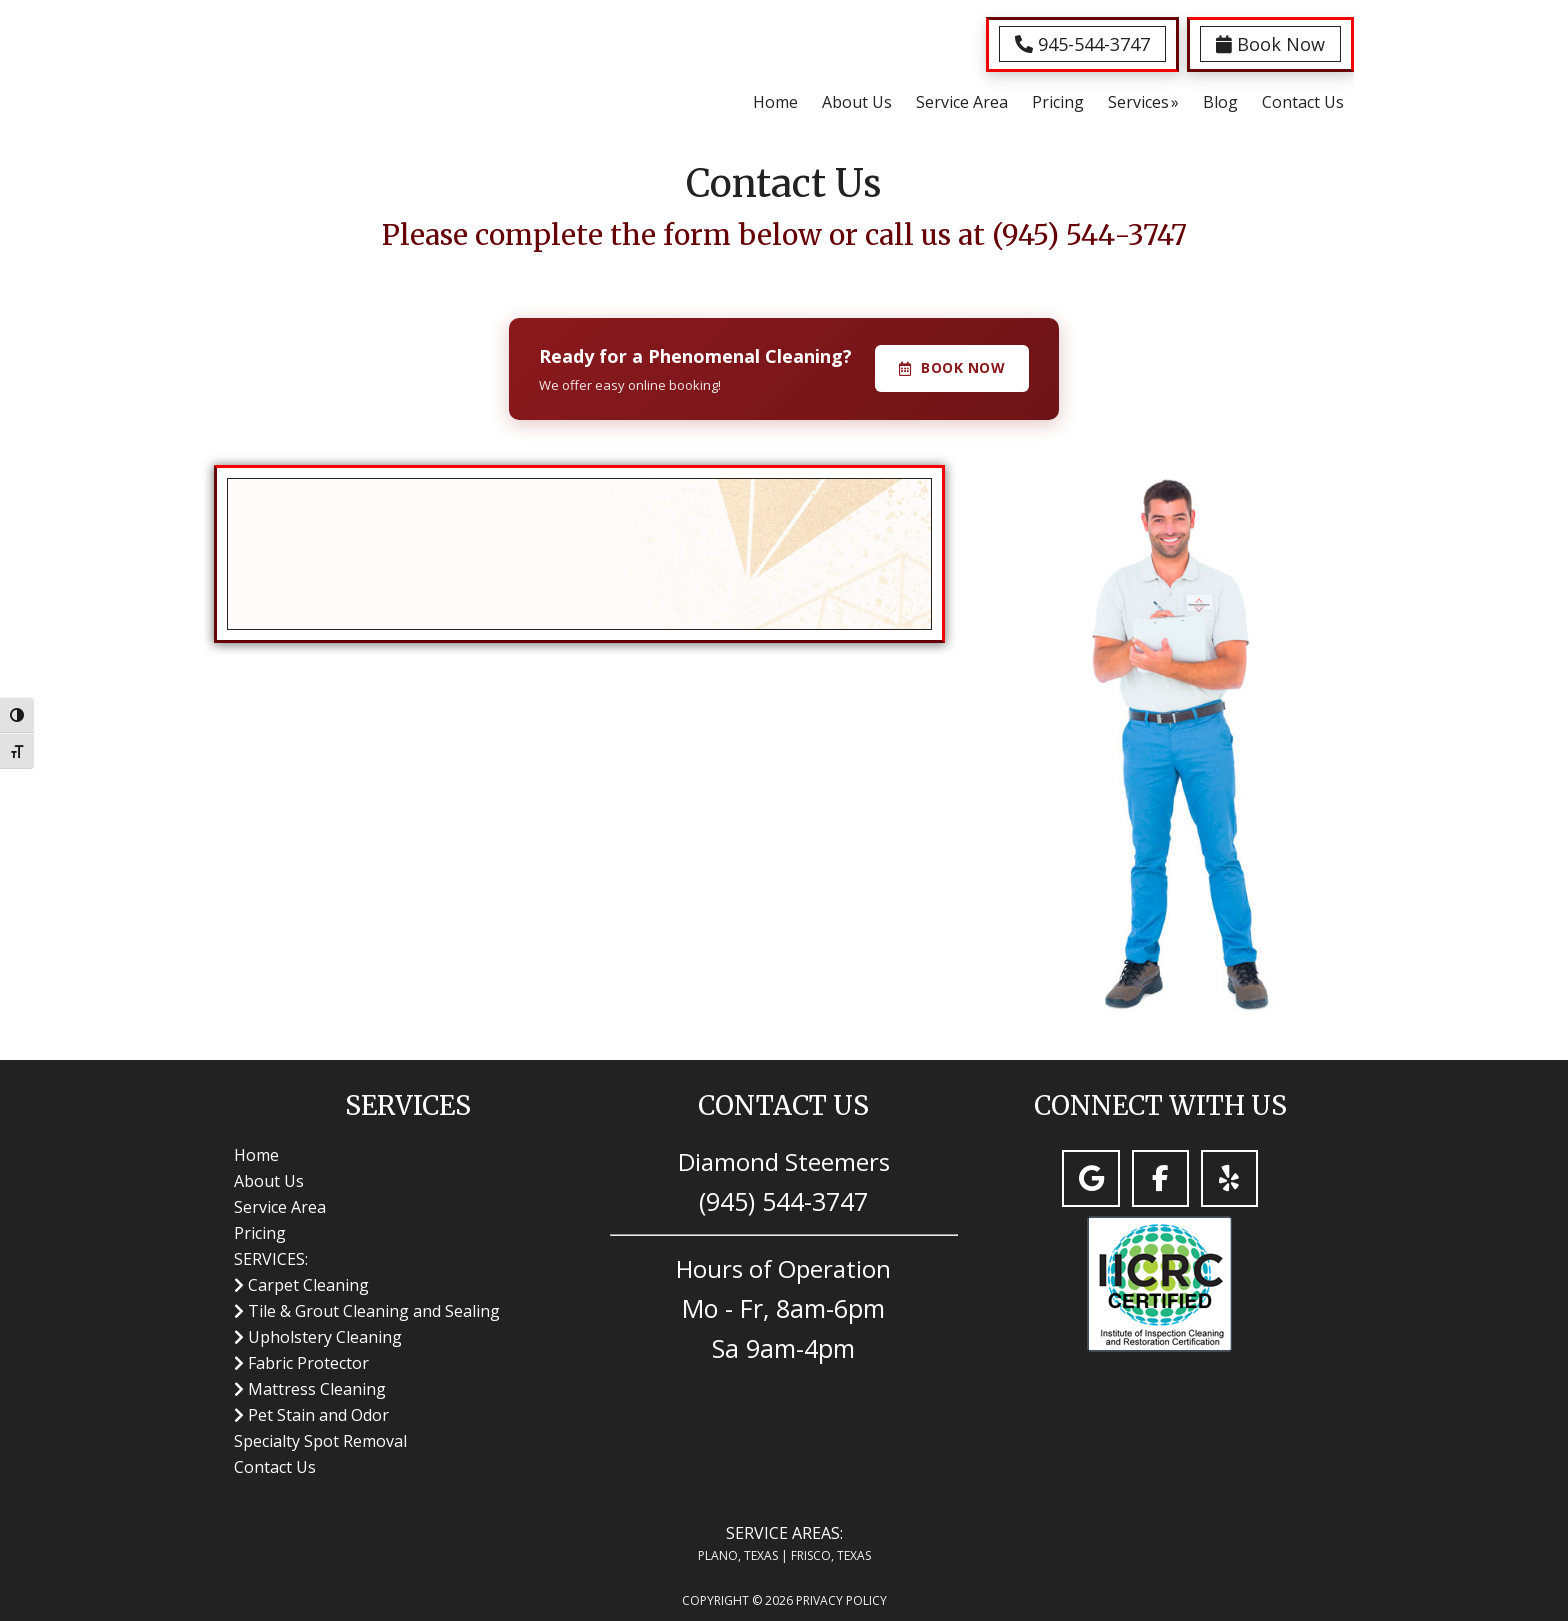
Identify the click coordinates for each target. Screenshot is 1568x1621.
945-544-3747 (1082, 44)
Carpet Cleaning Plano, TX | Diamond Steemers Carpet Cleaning (314, 69)
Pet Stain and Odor (318, 1415)
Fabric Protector (308, 1363)
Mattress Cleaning (317, 1389)
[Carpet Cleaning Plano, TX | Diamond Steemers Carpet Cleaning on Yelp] (1229, 1178)
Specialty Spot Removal (320, 1441)
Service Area (280, 1207)
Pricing (260, 1233)
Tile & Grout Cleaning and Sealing (374, 1311)
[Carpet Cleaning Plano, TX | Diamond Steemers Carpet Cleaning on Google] (1090, 1178)
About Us (269, 1181)
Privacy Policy (841, 1600)
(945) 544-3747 (1089, 235)
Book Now (1270, 44)
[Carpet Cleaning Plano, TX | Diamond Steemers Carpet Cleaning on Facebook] (1160, 1178)
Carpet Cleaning (308, 1285)
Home (256, 1155)
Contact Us (275, 1467)
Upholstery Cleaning (325, 1337)
